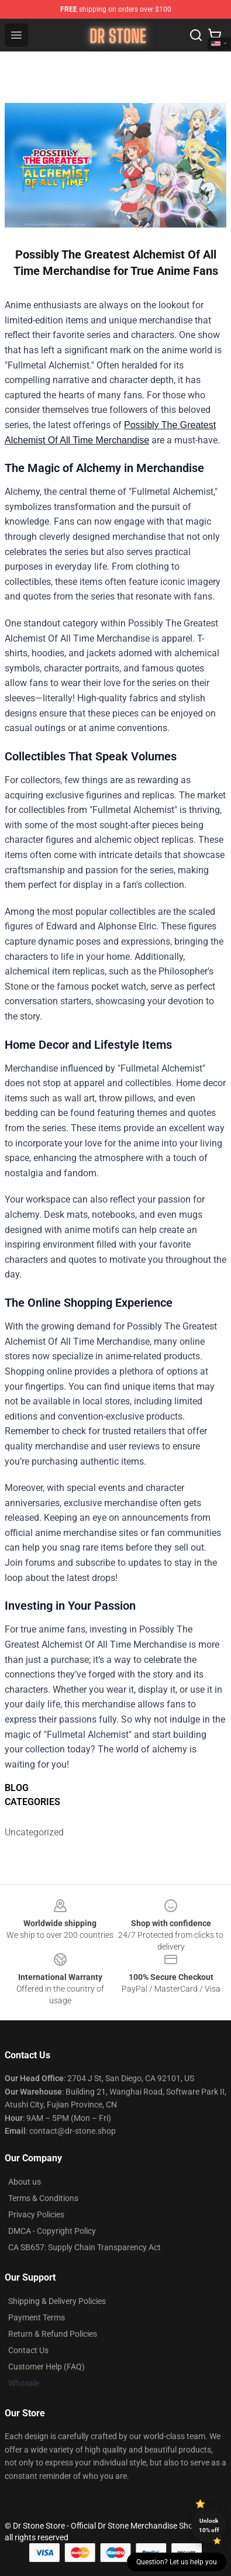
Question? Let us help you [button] (176, 2562)
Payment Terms (36, 2317)
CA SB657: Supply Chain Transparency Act (84, 2247)
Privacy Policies (36, 2214)
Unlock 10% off (209, 2525)
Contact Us (28, 2350)
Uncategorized (32, 1832)
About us (24, 2181)
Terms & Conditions (43, 2198)
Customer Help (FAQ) (46, 2366)
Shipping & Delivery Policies (57, 2301)
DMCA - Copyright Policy (52, 2231)
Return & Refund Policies (52, 2334)
